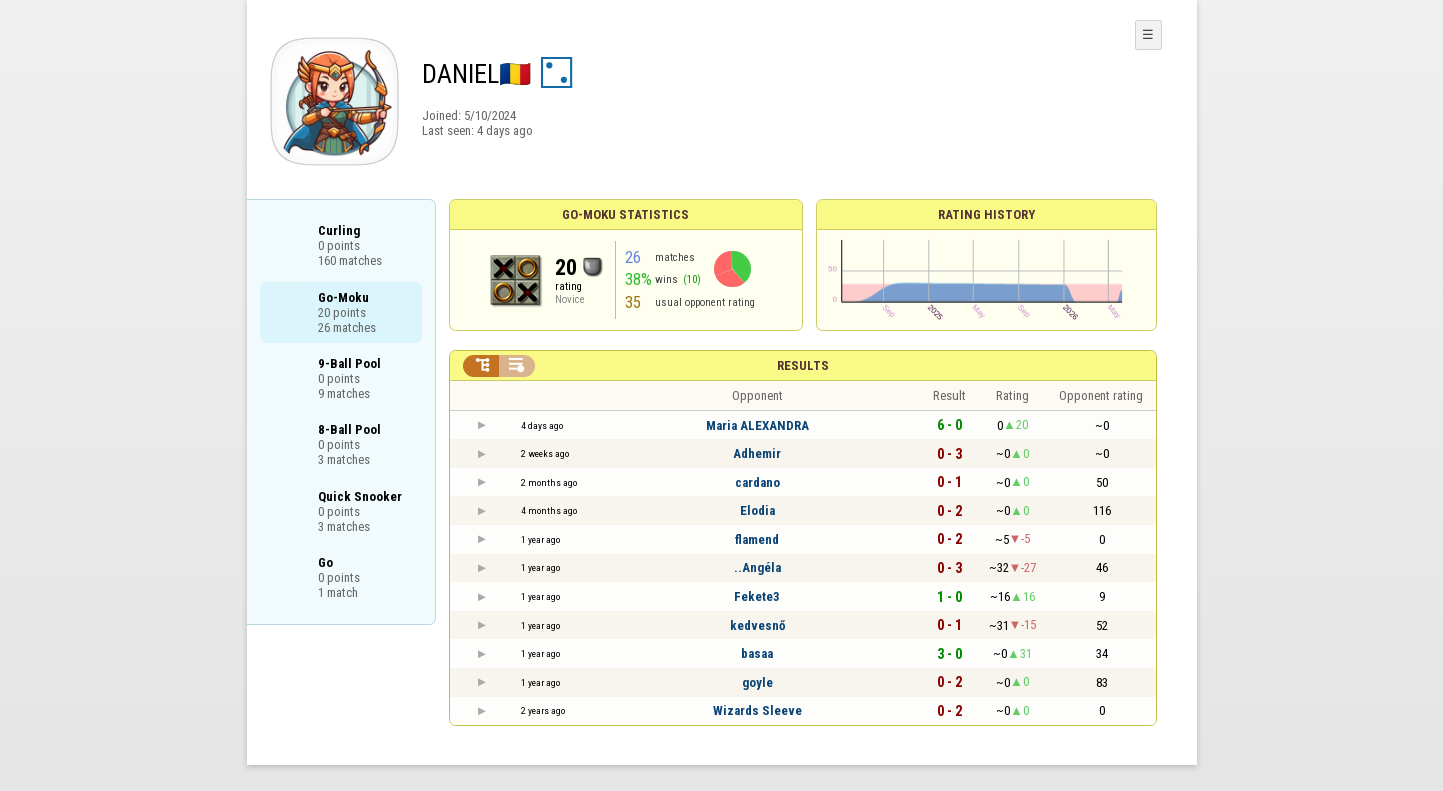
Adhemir (757, 453)
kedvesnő (757, 625)
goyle (757, 682)
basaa (757, 653)
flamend (757, 539)
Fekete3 (757, 596)
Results (803, 365)
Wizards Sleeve (757, 710)
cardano (757, 482)
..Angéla (757, 567)
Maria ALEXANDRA (757, 425)
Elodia (757, 510)
